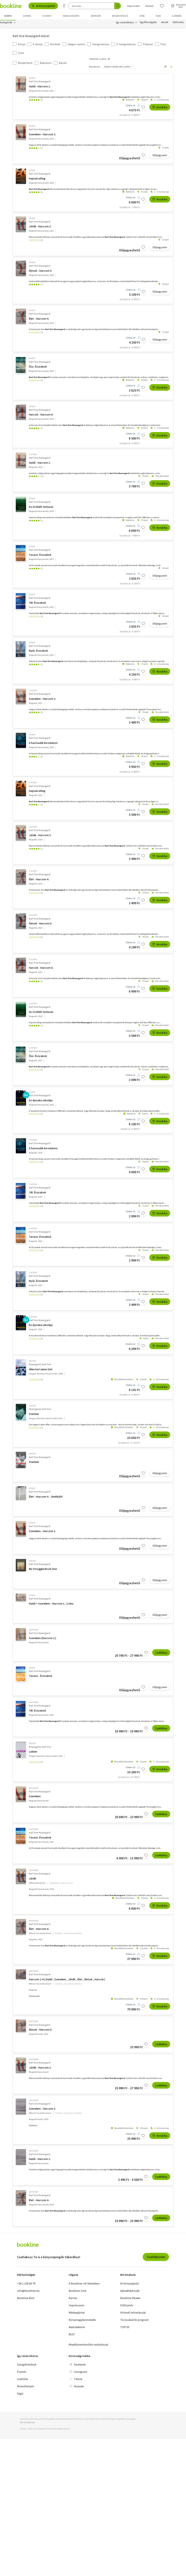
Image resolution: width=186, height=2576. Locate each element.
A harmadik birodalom (43, 744)
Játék (32, 1879)
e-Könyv (33, 455)
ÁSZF (72, 2335)
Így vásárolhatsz (125, 23)
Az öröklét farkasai (41, 507)
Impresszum (76, 2306)
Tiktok (75, 2380)
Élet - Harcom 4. (39, 319)
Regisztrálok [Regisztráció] (133, 6)
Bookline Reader (130, 2298)
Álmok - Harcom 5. (40, 271)
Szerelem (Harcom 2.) (42, 1639)
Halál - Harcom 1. (40, 87)
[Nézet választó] (165, 67)
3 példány (161, 1653)
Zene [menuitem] (142, 15)
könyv (32, 79)
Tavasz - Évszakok (40, 1676)
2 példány (161, 1729)
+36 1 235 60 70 (26, 2284)
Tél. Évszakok (37, 603)
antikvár (33, 1630)
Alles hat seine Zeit (40, 1370)
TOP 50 (124, 2328)
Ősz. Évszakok (38, 367)
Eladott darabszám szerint (117, 67)
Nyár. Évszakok (38, 651)
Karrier (73, 2298)
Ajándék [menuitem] (177, 15)
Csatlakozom (156, 2258)
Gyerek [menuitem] (27, 15)
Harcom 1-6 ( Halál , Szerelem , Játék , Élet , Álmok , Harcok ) (67, 1980)
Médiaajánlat (77, 2313)
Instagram (78, 2372)
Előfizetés (178, 23)
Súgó (20, 2394)
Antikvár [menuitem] (96, 15)
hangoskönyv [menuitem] (71, 15)
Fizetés (21, 2372)
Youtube (76, 2387)
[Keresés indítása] (117, 6)
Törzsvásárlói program (134, 2320)
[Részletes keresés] (64, 6)
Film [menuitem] (158, 15)
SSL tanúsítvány (27, 2423)
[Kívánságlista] (162, 6)
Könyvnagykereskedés (82, 2320)
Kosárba (159, 108)
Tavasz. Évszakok (40, 555)
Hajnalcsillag (37, 179)
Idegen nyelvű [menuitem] (120, 15)
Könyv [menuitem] (8, 15)
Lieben (33, 1752)
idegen (32, 1361)
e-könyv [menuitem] (47, 15)
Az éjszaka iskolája (41, 1101)
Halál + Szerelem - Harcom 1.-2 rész (51, 1604)
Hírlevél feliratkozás (133, 2313)
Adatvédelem (77, 2328)
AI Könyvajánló (43, 6)
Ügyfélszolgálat (148, 23)
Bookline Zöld (77, 2291)
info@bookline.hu (28, 2291)
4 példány (161, 1815)
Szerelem (35, 1797)
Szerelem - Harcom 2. (42, 135)
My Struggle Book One (43, 1569)
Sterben (34, 1415)
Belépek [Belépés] (149, 6)
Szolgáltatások (26, 2365)
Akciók (164, 23)
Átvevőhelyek (25, 2387)
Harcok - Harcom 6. (41, 415)
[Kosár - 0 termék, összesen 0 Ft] (178, 6)
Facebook (77, 2365)
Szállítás (22, 2380)
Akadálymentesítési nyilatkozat (88, 2345)
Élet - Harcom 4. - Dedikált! (46, 1497)
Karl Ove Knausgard (39, 82)
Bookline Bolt (26, 2298)
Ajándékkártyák (130, 2291)
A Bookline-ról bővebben (84, 2284)
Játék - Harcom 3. (40, 227)
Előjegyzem (160, 156)
